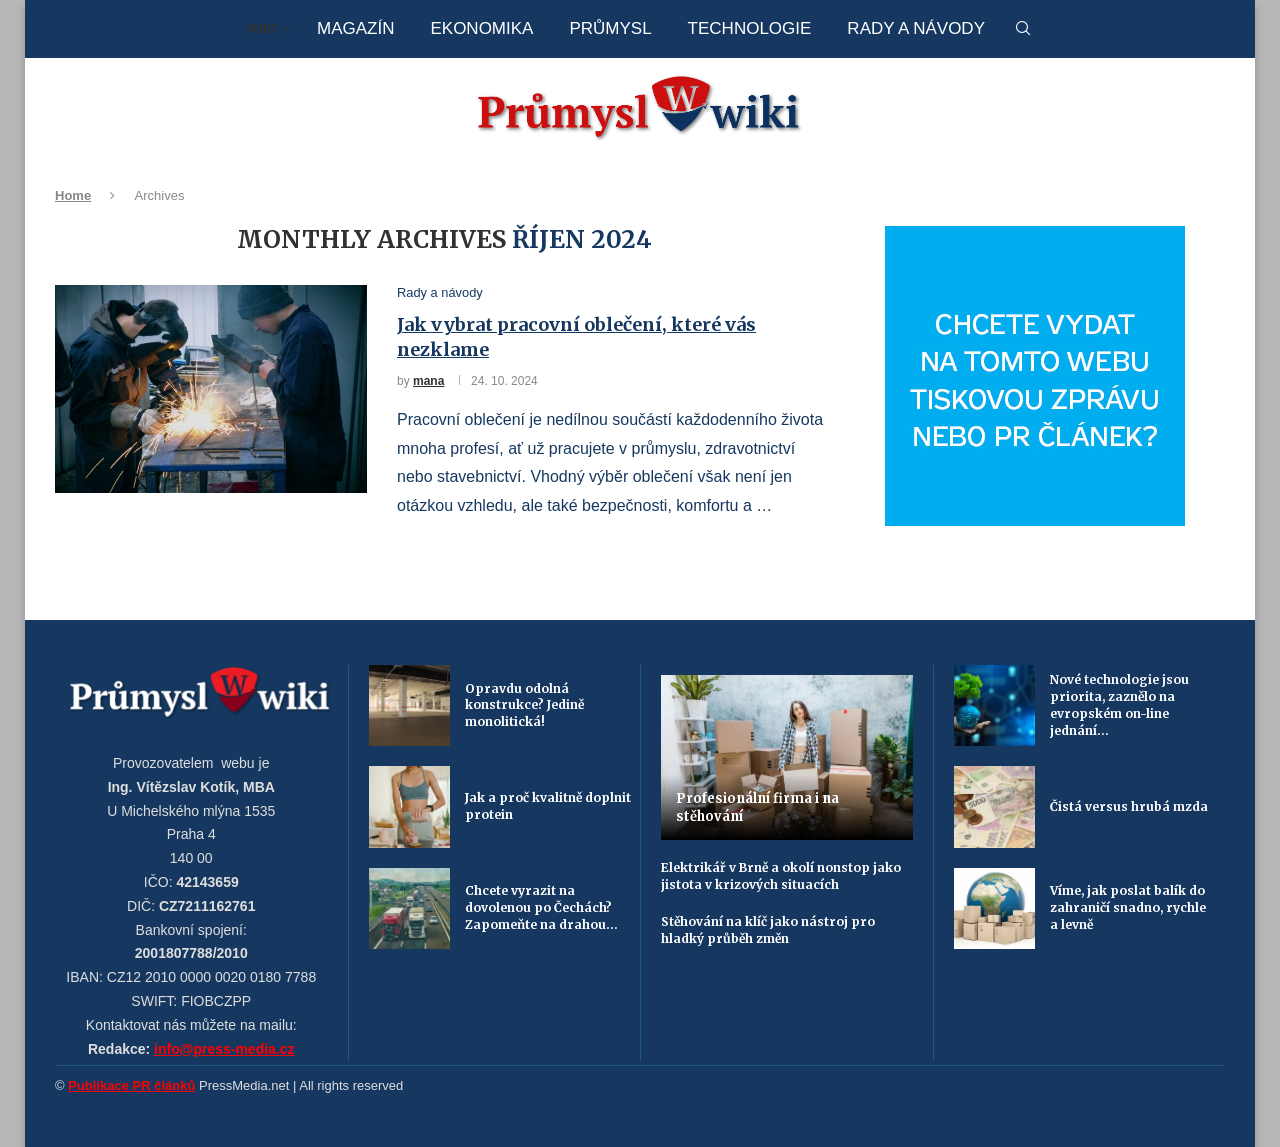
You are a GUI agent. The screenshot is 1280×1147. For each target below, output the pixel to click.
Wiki (261, 28)
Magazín (355, 28)
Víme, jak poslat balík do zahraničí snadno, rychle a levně (1128, 907)
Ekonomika (481, 28)
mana (428, 381)
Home (73, 195)
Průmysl (610, 28)
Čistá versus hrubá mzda (1129, 806)
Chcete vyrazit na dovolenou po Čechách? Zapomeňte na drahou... (541, 907)
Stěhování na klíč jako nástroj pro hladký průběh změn (768, 930)
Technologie (750, 28)
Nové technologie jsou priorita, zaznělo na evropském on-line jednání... (1119, 704)
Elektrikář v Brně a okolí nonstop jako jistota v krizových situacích (781, 876)
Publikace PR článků (131, 1085)
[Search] (1023, 29)
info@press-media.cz (224, 1049)
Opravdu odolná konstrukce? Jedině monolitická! (524, 705)
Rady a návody (916, 28)
